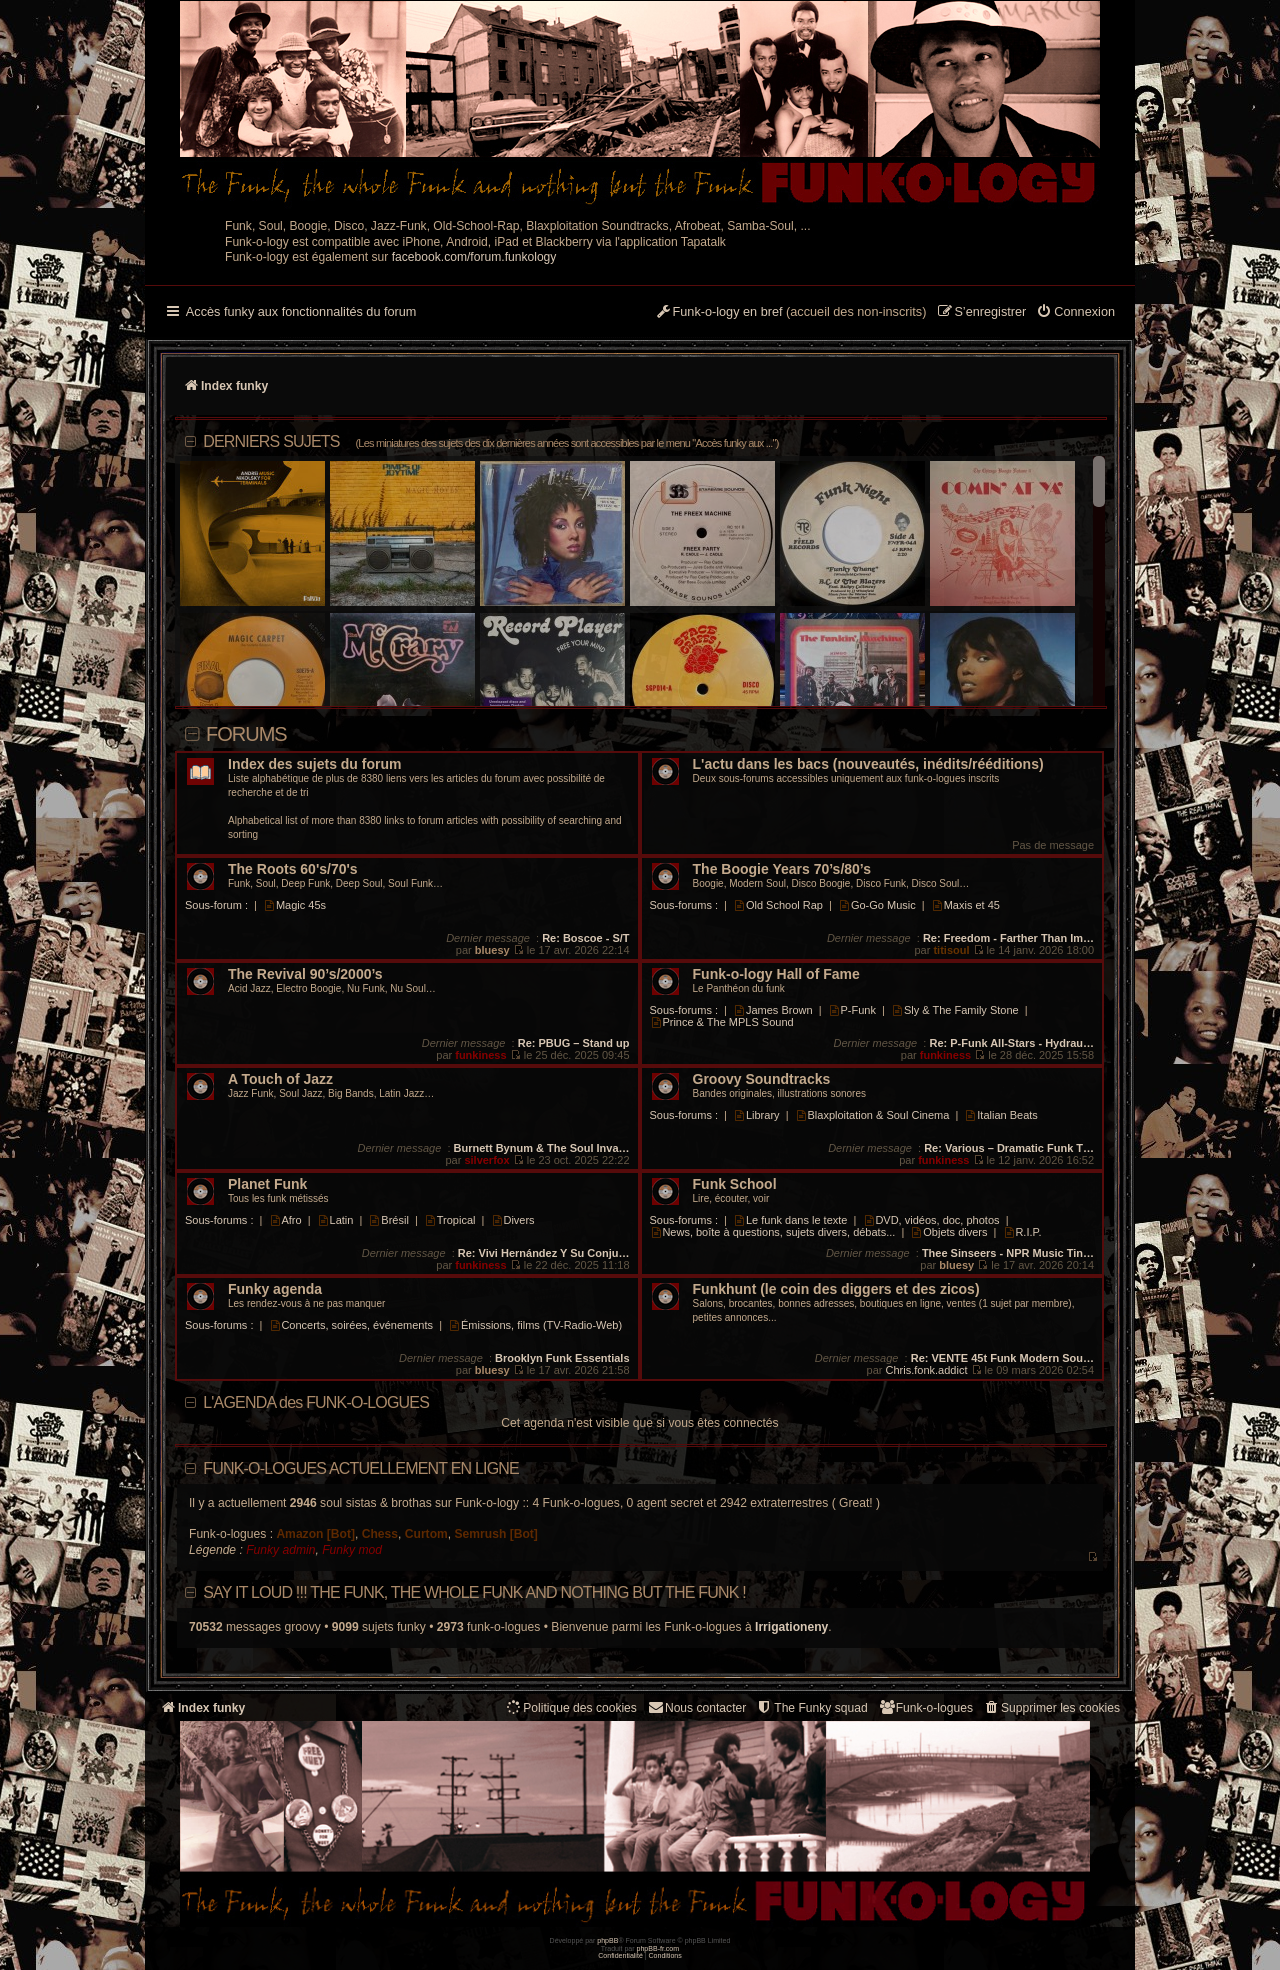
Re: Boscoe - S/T (585, 938)
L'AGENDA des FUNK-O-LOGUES (316, 1402)
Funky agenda (275, 1289)
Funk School (735, 1184)
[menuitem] (1075, 313)
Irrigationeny (791, 1627)
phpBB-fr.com (658, 1948)
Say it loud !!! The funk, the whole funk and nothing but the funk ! (474, 1592)
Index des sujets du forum (314, 764)
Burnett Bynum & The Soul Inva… (542, 1148)
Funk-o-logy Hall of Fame (776, 974)
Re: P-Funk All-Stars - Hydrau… (1011, 1043)
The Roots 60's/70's (293, 869)
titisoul (951, 950)
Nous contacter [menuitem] (696, 1707)
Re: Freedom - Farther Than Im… (1008, 938)
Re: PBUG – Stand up (574, 1043)
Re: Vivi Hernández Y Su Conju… (544, 1253)
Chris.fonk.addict (927, 1370)
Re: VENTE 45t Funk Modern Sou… (1002, 1358)
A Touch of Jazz (280, 1079)
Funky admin (280, 1550)
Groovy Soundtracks (762, 1079)
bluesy (492, 950)
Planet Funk (267, 1184)
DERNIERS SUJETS (490, 441)
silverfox (486, 1160)
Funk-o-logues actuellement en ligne (361, 1468)
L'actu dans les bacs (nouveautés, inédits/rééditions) (868, 764)
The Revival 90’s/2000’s (305, 974)
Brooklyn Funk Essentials (562, 1358)
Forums (246, 734)
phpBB (607, 1940)
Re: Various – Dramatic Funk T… (1009, 1148)
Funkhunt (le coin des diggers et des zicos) (836, 1289)
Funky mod (352, 1550)
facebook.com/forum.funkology (474, 257)
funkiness (480, 1055)
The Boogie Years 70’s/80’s (782, 869)
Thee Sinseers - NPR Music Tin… (1008, 1253)
